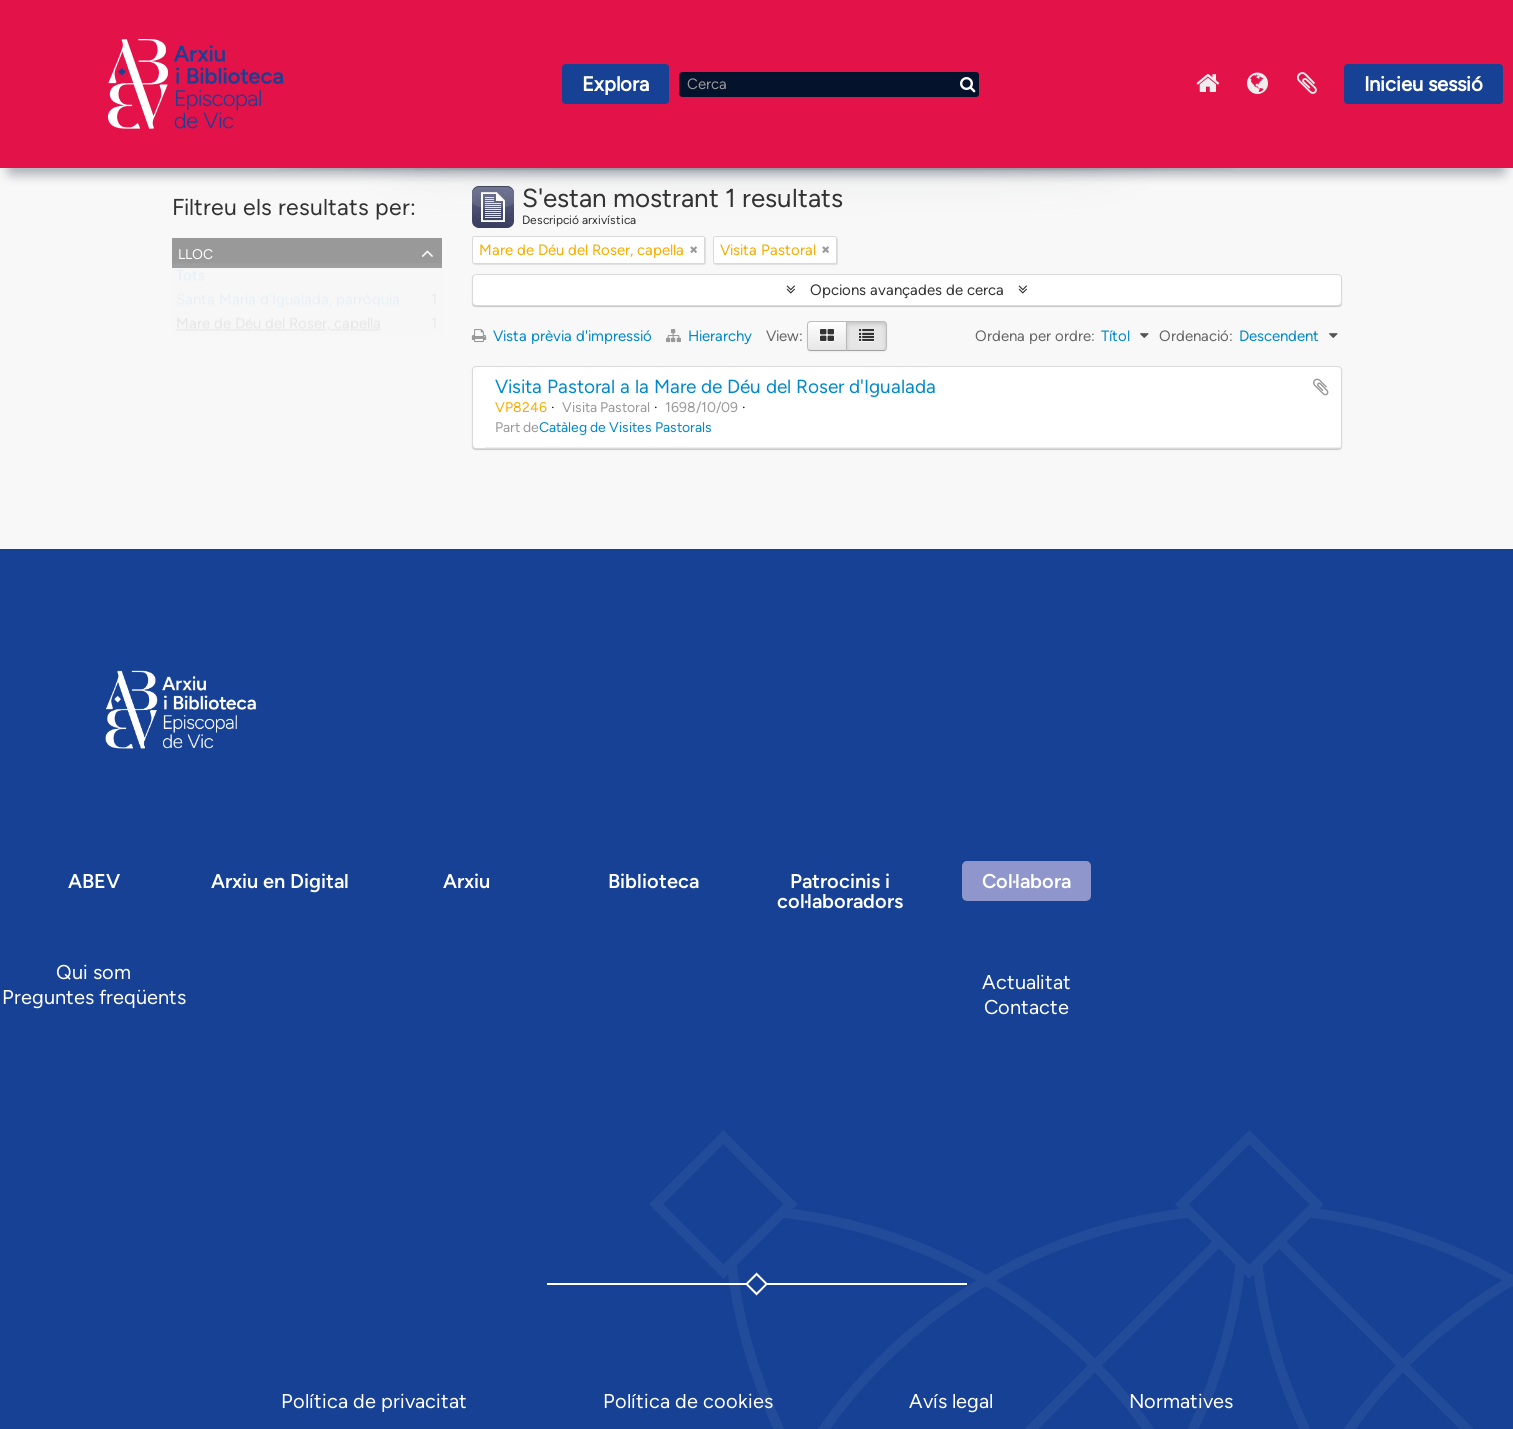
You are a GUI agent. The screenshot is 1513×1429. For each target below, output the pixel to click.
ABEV (94, 881)
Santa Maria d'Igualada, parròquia (288, 304)
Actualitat (1026, 982)
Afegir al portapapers (1321, 387)
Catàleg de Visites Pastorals (625, 427)
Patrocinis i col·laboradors (840, 891)
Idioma (1257, 84)
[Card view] (827, 336)
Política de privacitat (374, 1401)
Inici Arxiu (1207, 84)
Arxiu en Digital (280, 881)
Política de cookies (688, 1401)
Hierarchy (711, 336)
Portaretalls (1307, 84)
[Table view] (866, 336)
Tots (190, 280)
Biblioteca (653, 881)
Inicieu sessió (1423, 84)
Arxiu (466, 881)
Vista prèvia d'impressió (562, 336)
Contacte (1026, 1007)
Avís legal (951, 1401)
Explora (615, 84)
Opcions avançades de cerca (907, 290)
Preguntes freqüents (94, 997)
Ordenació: (1196, 336)
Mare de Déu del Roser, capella (278, 328)
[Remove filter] (694, 250)
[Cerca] (829, 84)
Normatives (1181, 1401)
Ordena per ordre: (1035, 336)
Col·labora (1026, 881)
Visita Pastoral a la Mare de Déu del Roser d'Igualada (715, 386)
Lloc (195, 252)
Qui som (93, 972)
